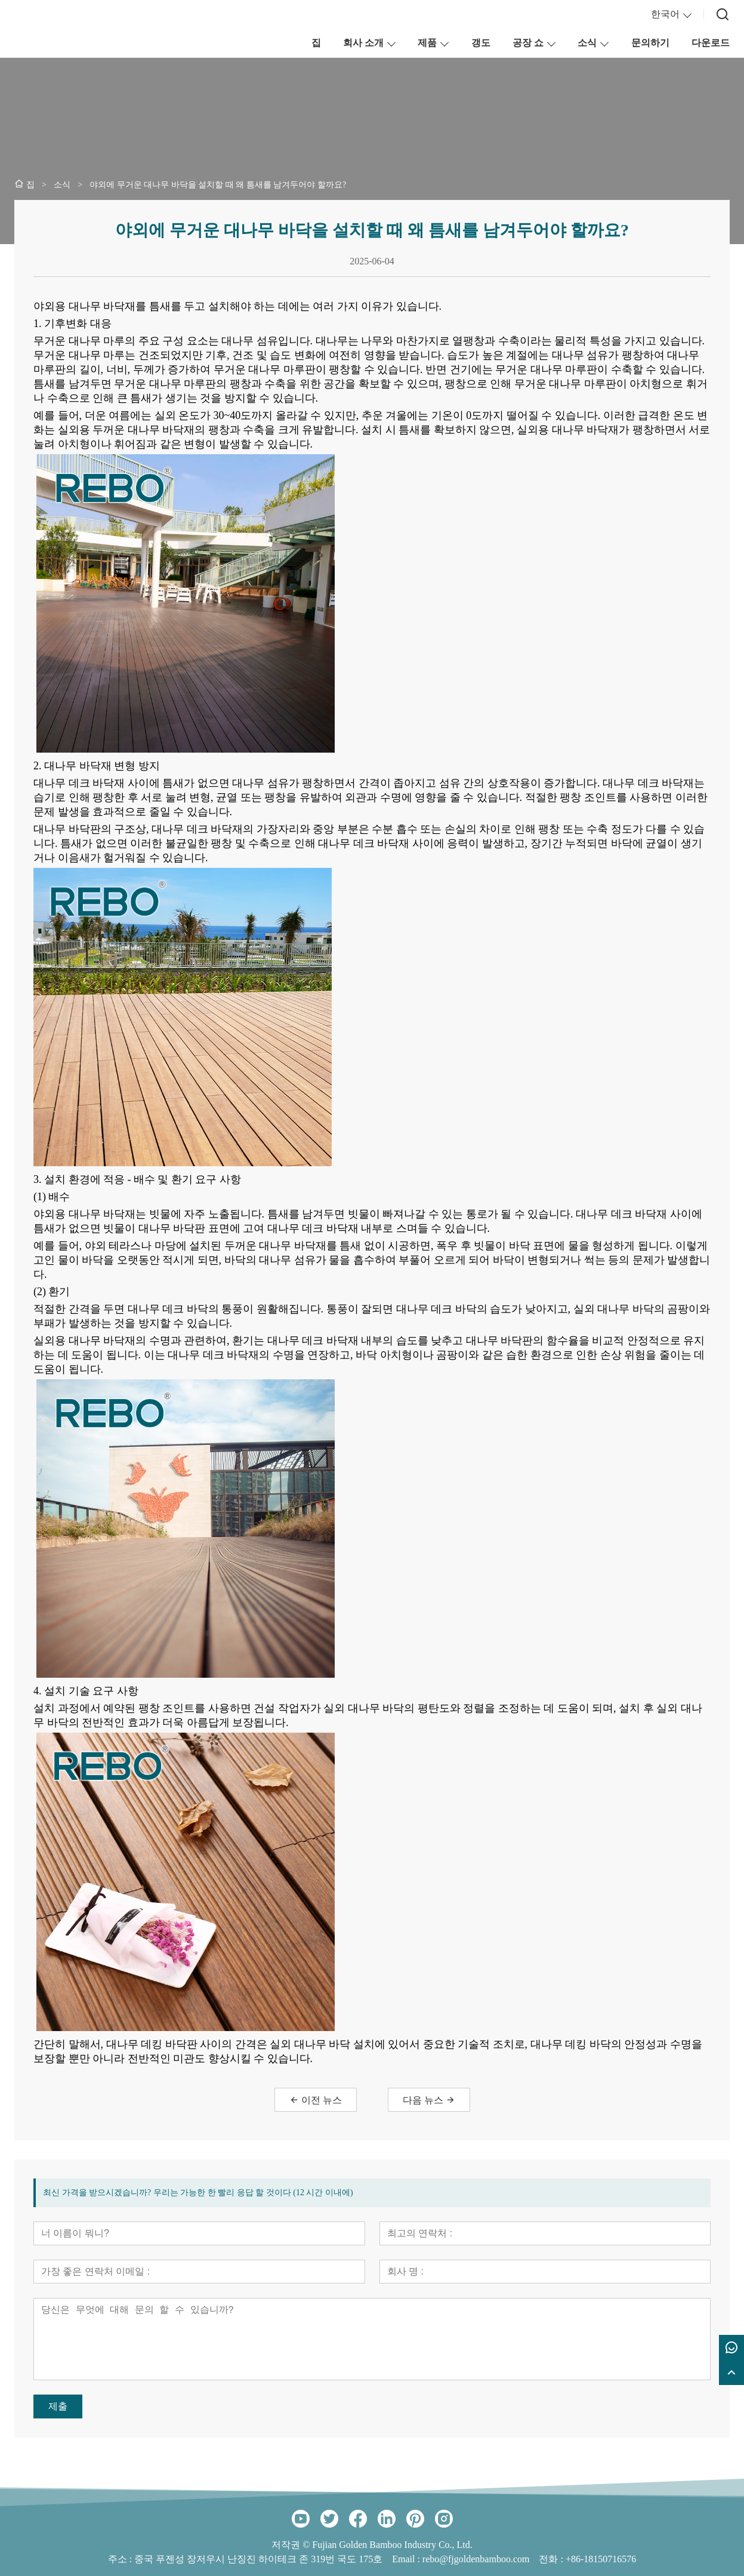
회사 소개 (363, 43)
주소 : (121, 2559)
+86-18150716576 (601, 2559)
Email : (407, 2559)
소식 (587, 43)
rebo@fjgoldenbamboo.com (476, 2559)
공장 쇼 (528, 43)
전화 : (552, 2559)
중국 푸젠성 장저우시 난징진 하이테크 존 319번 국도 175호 (258, 2559)
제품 (427, 43)
